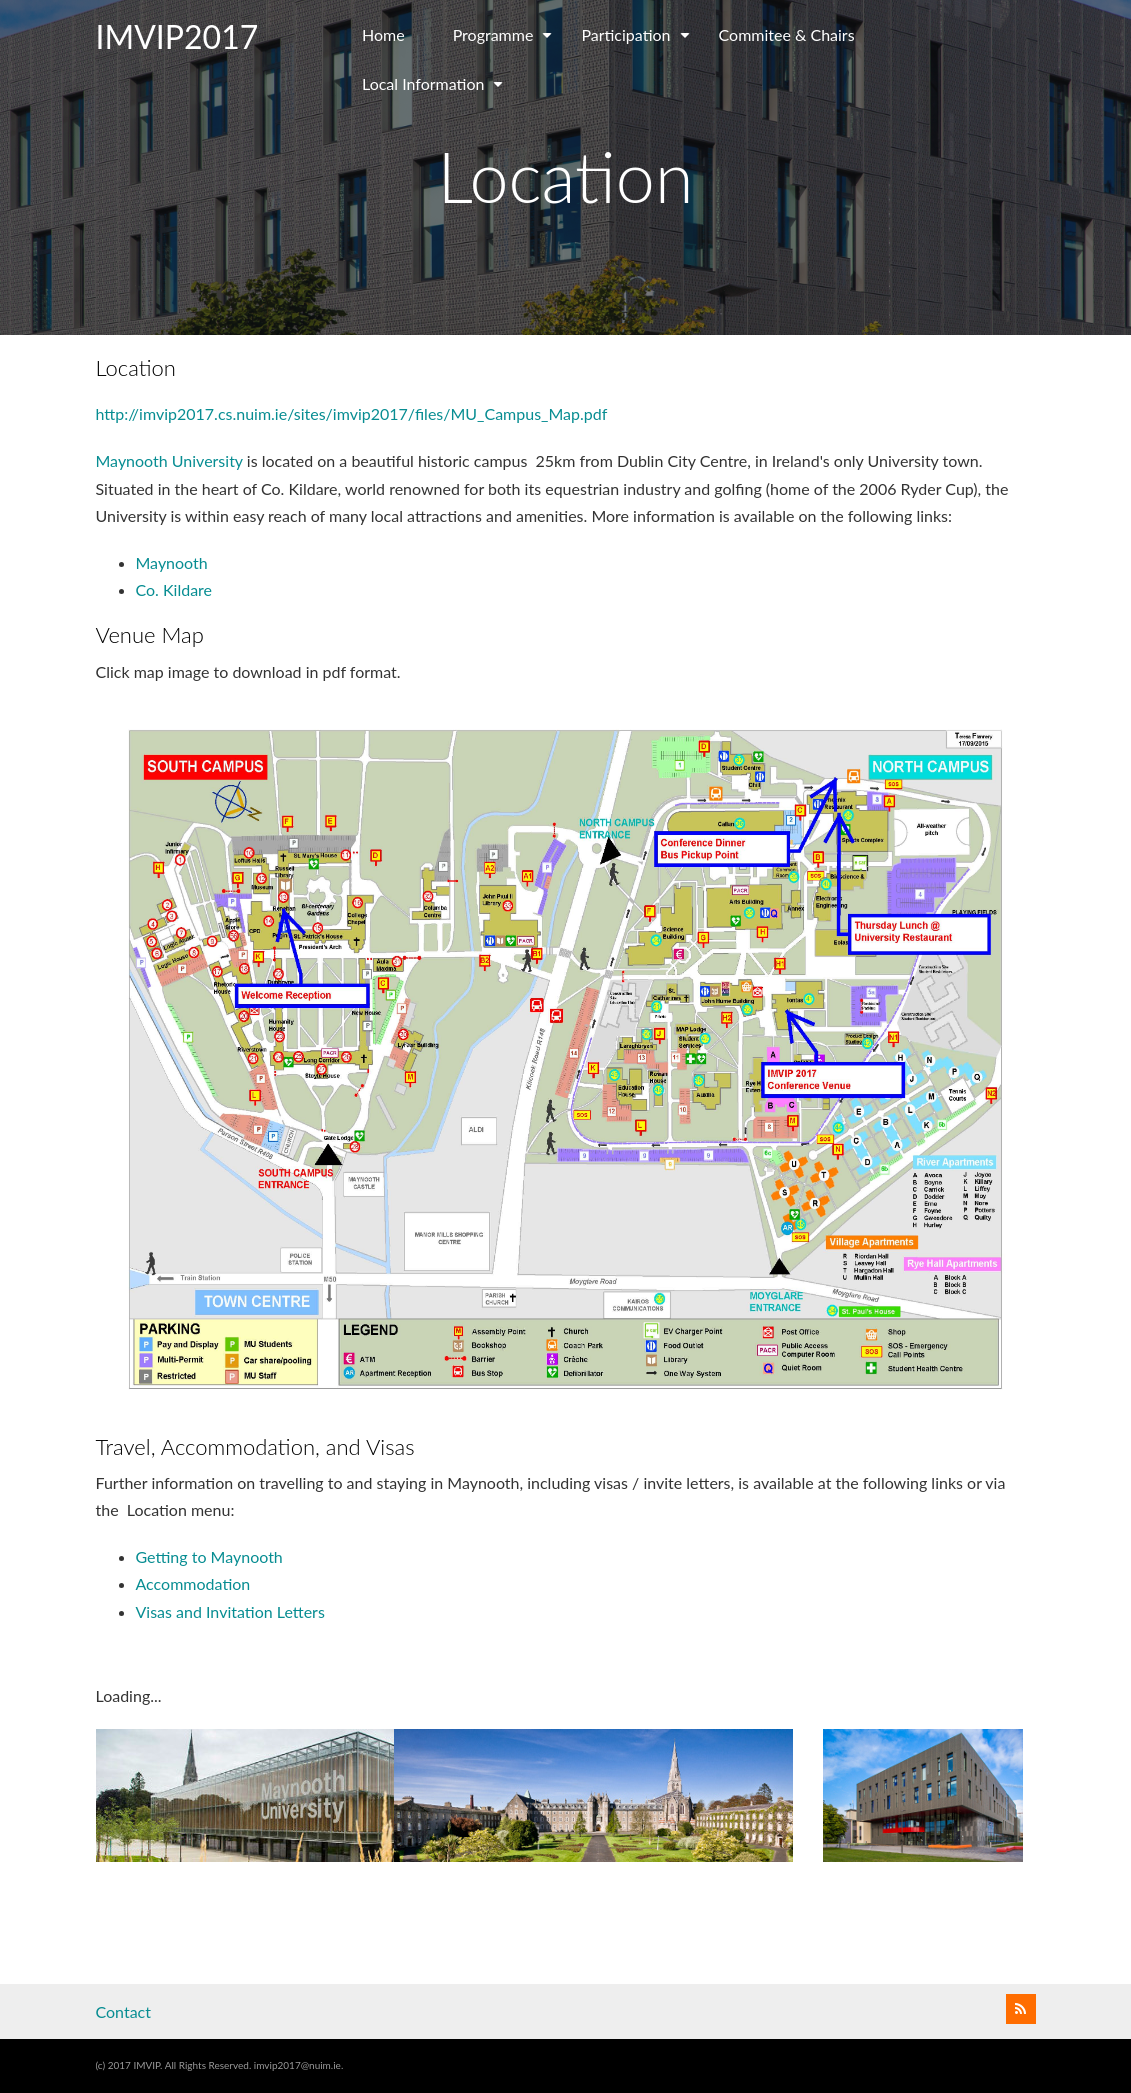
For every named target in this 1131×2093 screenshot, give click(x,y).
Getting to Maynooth (209, 1556)
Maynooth (172, 562)
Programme (505, 42)
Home (383, 34)
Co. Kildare (174, 589)
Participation (637, 42)
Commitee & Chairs (787, 34)
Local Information (435, 91)
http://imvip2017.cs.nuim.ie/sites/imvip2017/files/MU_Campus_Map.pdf (352, 413)
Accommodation (193, 1583)
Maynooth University (169, 460)
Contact (123, 2011)
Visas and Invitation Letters (230, 1611)
